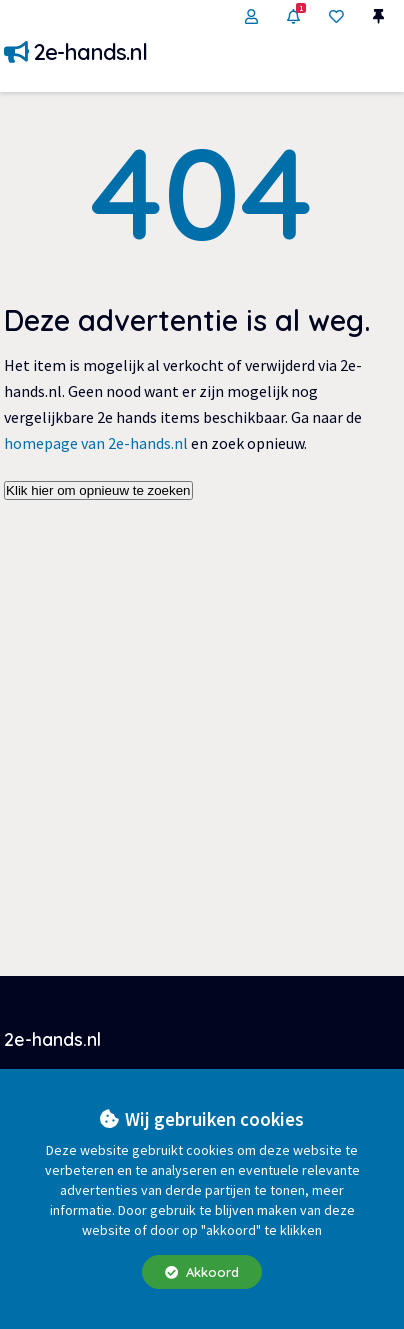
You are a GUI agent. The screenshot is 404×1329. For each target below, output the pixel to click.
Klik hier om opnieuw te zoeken (98, 490)
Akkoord (202, 1272)
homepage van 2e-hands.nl (96, 443)
